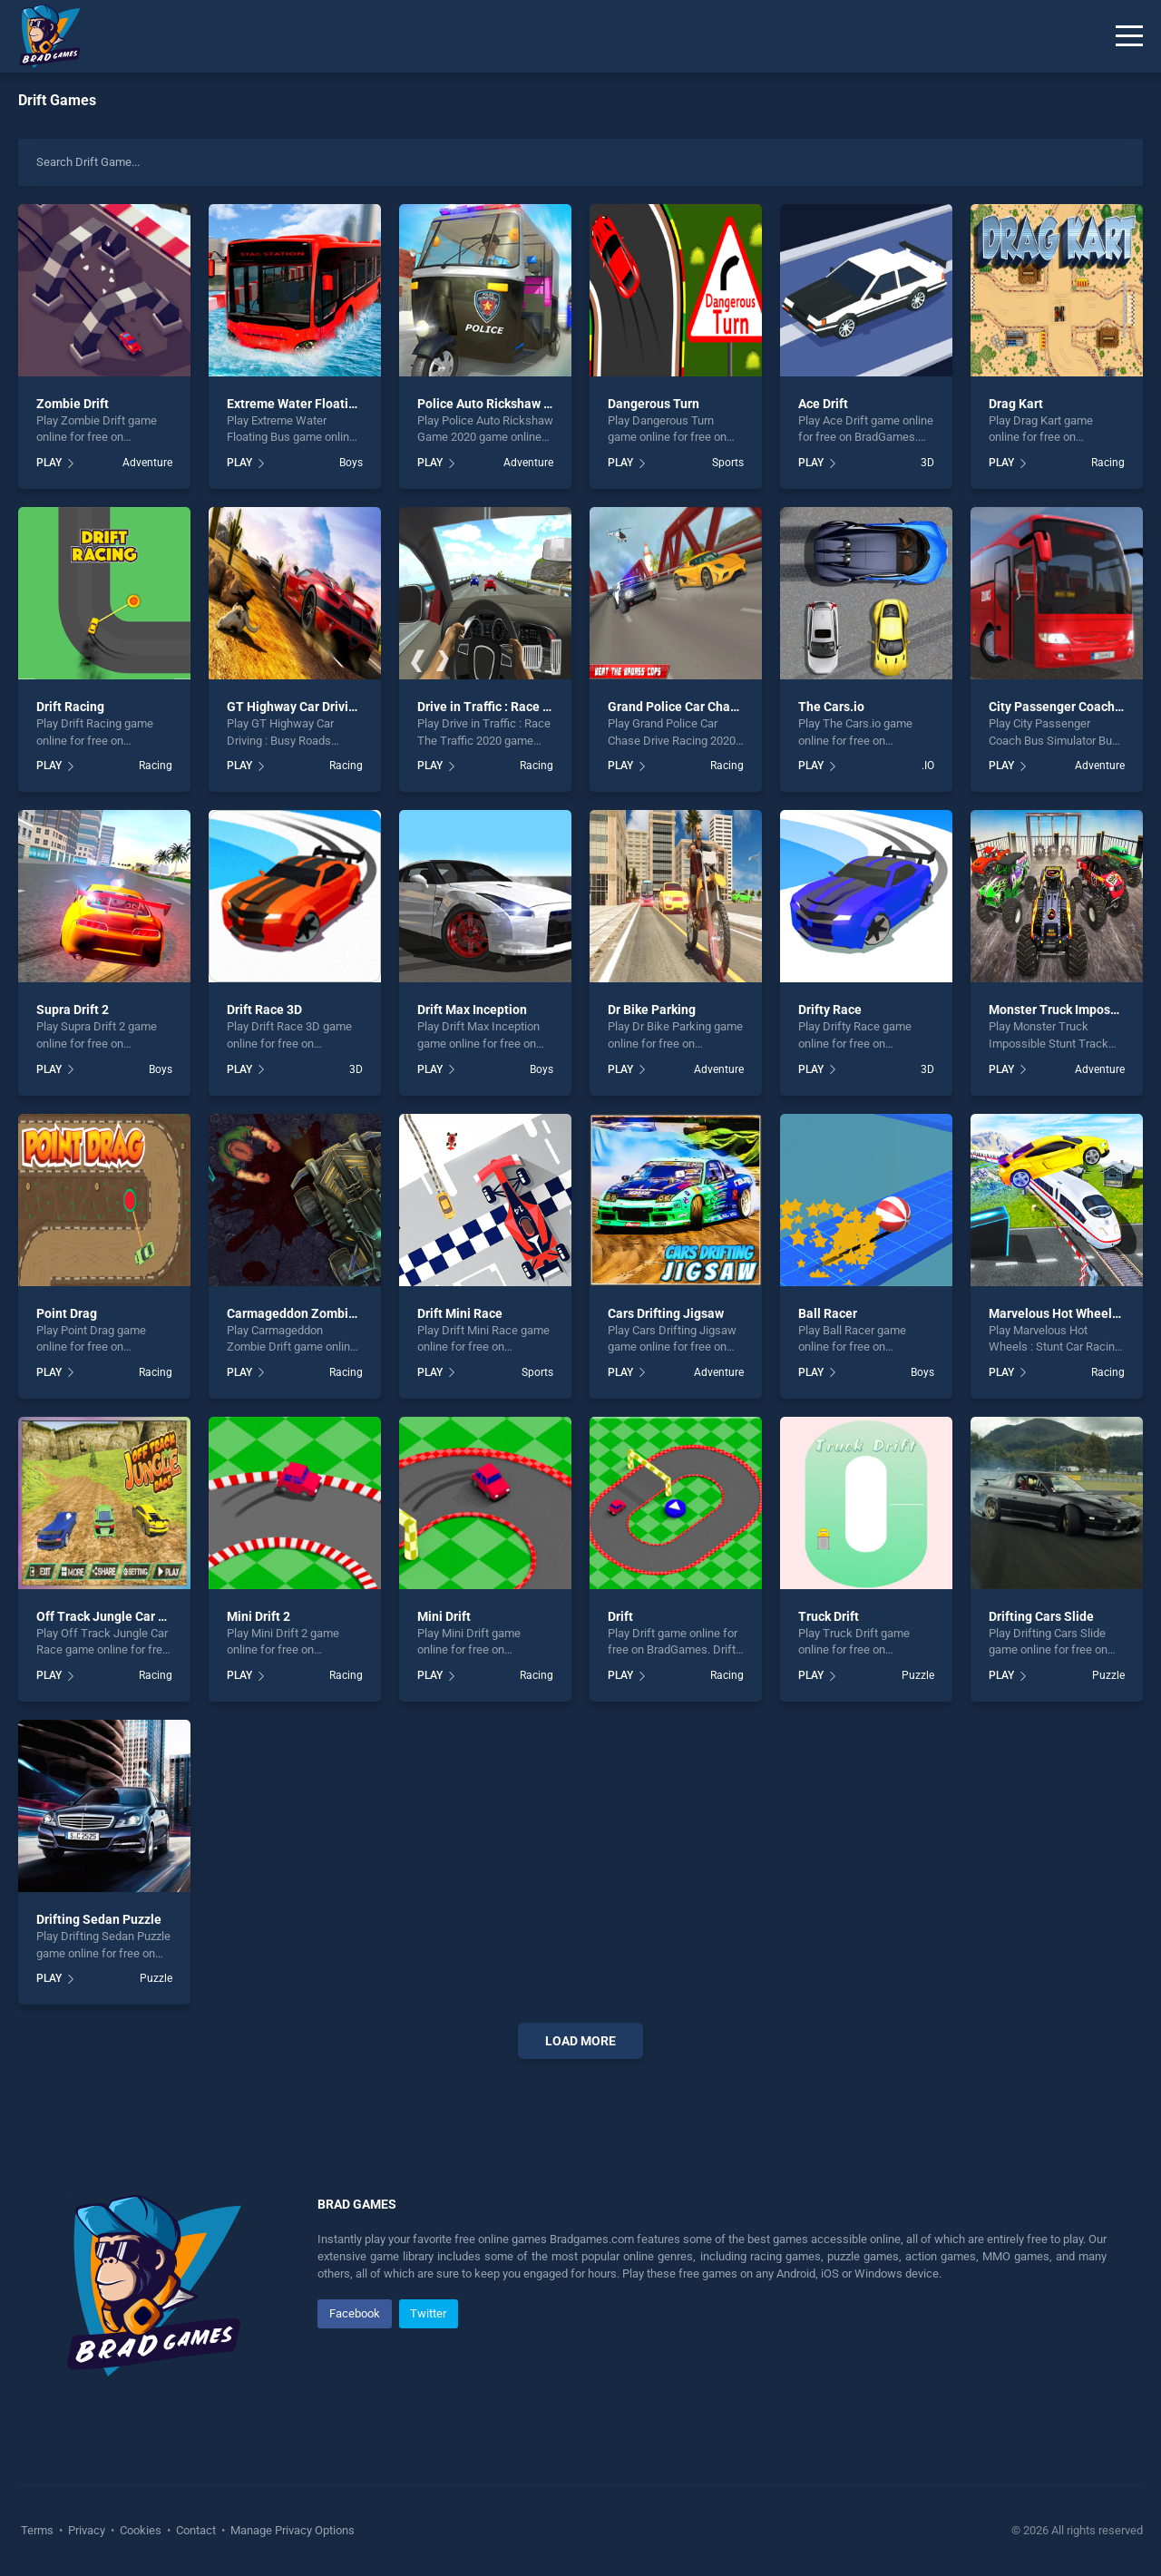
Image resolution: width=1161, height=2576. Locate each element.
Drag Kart (1016, 403)
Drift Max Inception (472, 1009)
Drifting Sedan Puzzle (98, 1919)
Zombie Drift (72, 403)
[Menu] (1129, 36)
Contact (196, 2530)
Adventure (147, 462)
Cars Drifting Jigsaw (666, 1313)
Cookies (140, 2530)
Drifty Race (830, 1009)
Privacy (86, 2530)
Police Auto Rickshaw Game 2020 (513, 403)
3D (927, 462)
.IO (928, 765)
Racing (1108, 462)
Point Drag (66, 1313)
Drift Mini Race (459, 1313)
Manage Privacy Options (291, 2530)
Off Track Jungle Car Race (111, 1616)
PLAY (49, 462)
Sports (728, 462)
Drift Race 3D (264, 1009)
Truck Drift (828, 1616)
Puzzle (918, 1675)
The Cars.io (831, 706)
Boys (351, 462)
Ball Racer (827, 1313)
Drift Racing (70, 706)
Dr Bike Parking (652, 1009)
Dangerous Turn (653, 403)
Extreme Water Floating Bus (307, 403)
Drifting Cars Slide (1041, 1616)
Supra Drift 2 (72, 1009)
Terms (38, 2530)
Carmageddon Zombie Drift (305, 1313)
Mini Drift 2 (258, 1616)
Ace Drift (823, 403)
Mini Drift (444, 1616)
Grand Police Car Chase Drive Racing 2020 (729, 706)
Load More (580, 2041)
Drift (620, 1616)
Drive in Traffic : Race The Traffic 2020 (527, 706)
